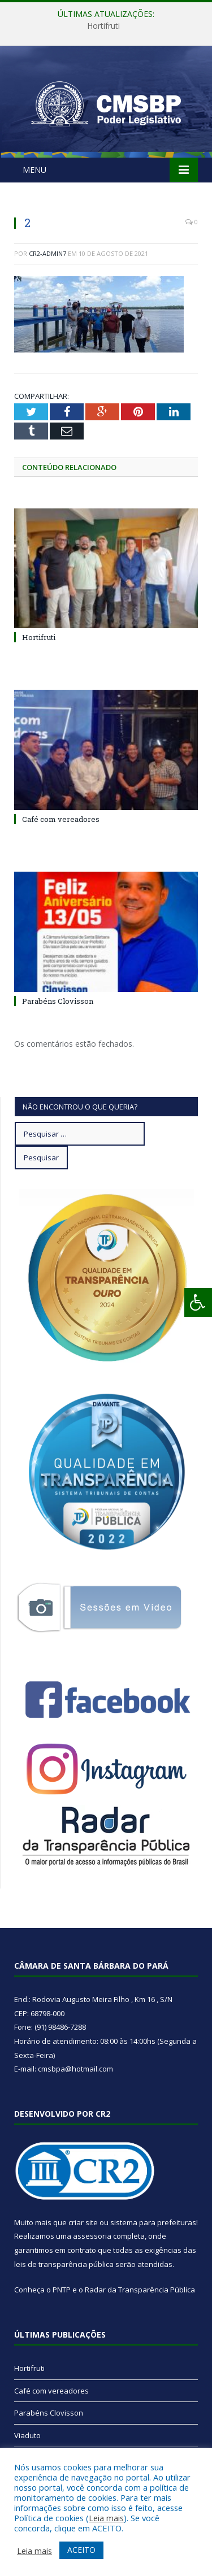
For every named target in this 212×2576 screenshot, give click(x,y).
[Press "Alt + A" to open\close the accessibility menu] (198, 1302)
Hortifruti (103, 26)
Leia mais (106, 2517)
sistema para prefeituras (153, 2222)
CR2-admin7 (47, 253)
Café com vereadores (60, 819)
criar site (83, 2222)
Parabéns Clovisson (57, 1001)
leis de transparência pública (64, 2264)
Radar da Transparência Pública (140, 2290)
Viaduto (27, 2435)
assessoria (92, 2236)
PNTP (62, 2290)
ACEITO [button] (81, 2549)
